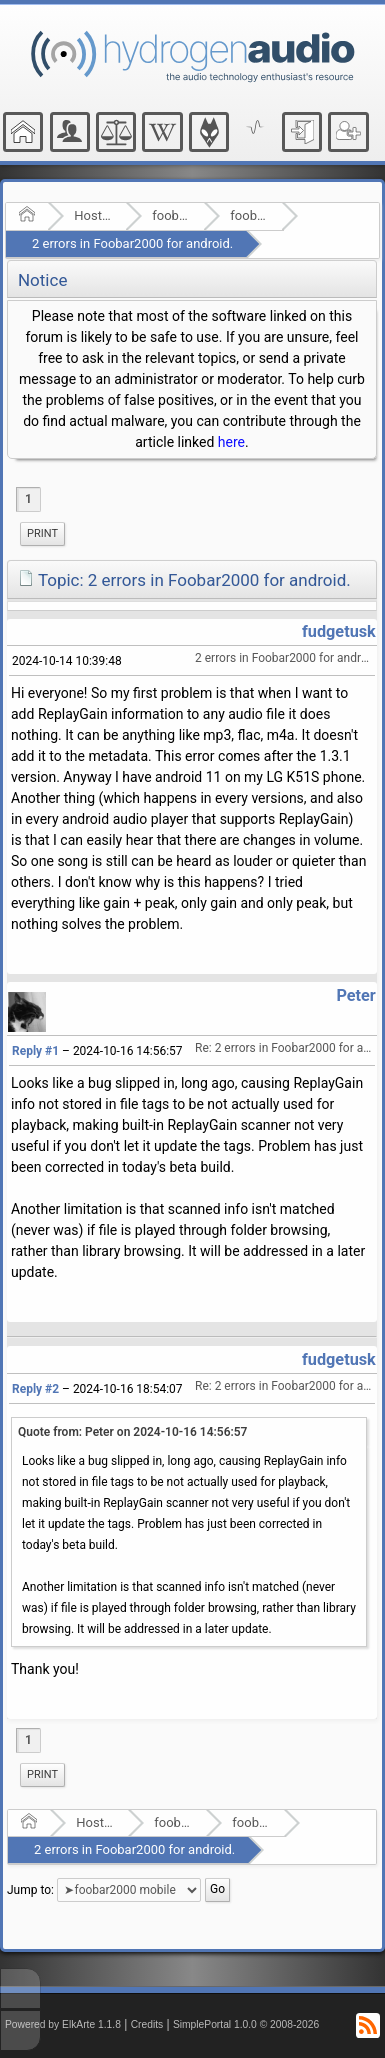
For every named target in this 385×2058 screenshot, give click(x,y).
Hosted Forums (93, 215)
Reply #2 (35, 1389)
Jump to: (30, 1890)
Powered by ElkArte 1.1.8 (63, 2024)
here (231, 442)
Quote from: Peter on (132, 1432)
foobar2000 (171, 215)
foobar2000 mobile (249, 215)
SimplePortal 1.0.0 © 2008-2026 (246, 2024)
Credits (147, 2024)
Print (42, 533)
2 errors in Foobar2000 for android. (132, 243)
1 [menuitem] (28, 499)
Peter (355, 995)
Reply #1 (35, 1051)
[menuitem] (42, 534)
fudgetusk (339, 631)
